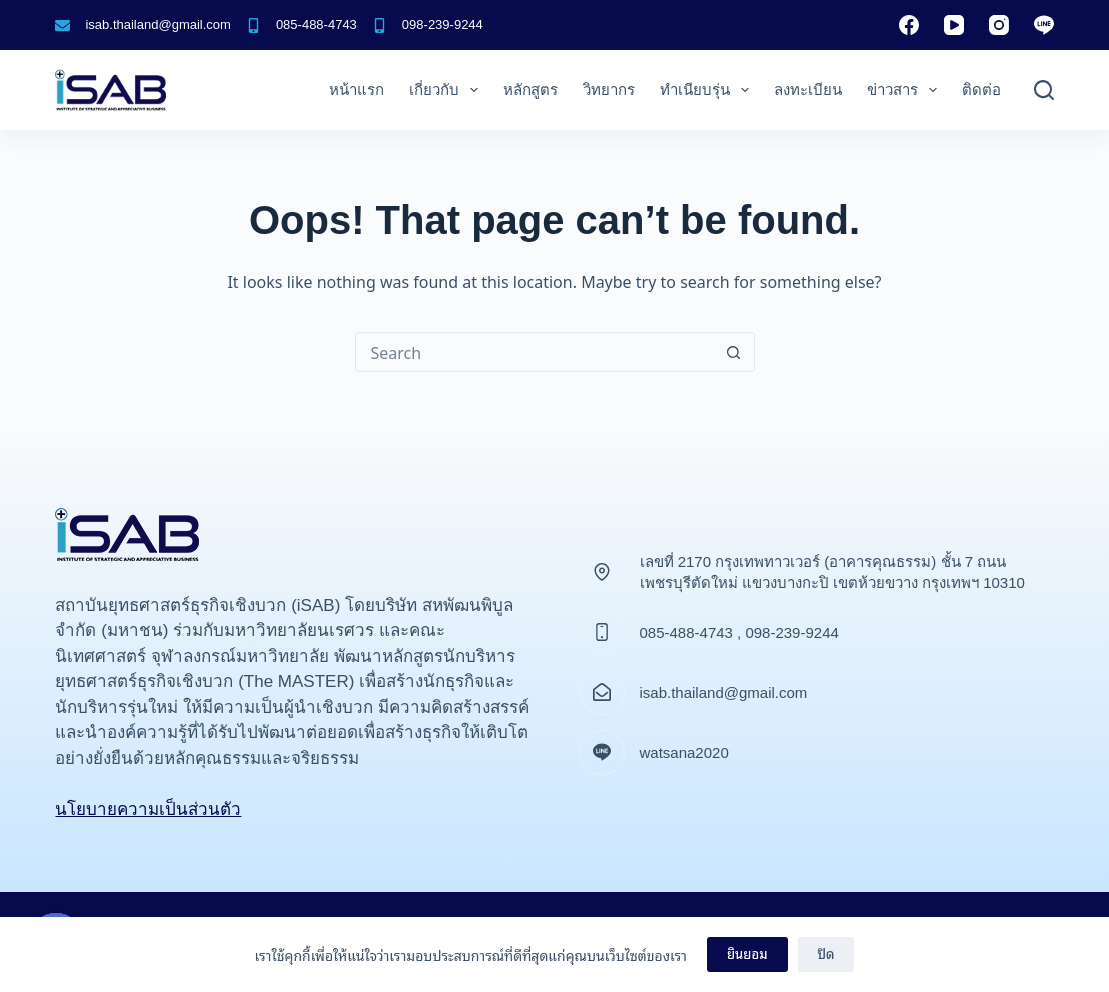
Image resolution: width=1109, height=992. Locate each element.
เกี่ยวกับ (447, 90)
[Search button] (734, 352)
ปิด (826, 953)
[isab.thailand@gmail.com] (62, 25)
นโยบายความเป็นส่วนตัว (148, 809)
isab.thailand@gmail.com (157, 24)
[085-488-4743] (253, 25)
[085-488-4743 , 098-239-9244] (602, 632)
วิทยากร (609, 89)
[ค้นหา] (1044, 90)
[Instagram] (999, 25)
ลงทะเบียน (808, 89)
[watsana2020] (602, 752)
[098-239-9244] (379, 25)
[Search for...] (535, 352)
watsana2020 (684, 752)
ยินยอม (747, 953)
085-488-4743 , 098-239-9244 (739, 632)
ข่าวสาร (906, 90)
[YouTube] (954, 25)
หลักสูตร (530, 89)
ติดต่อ (981, 89)
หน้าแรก (356, 89)
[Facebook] (909, 25)
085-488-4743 (316, 24)
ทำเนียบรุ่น (708, 90)
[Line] (1044, 25)
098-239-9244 (442, 24)
